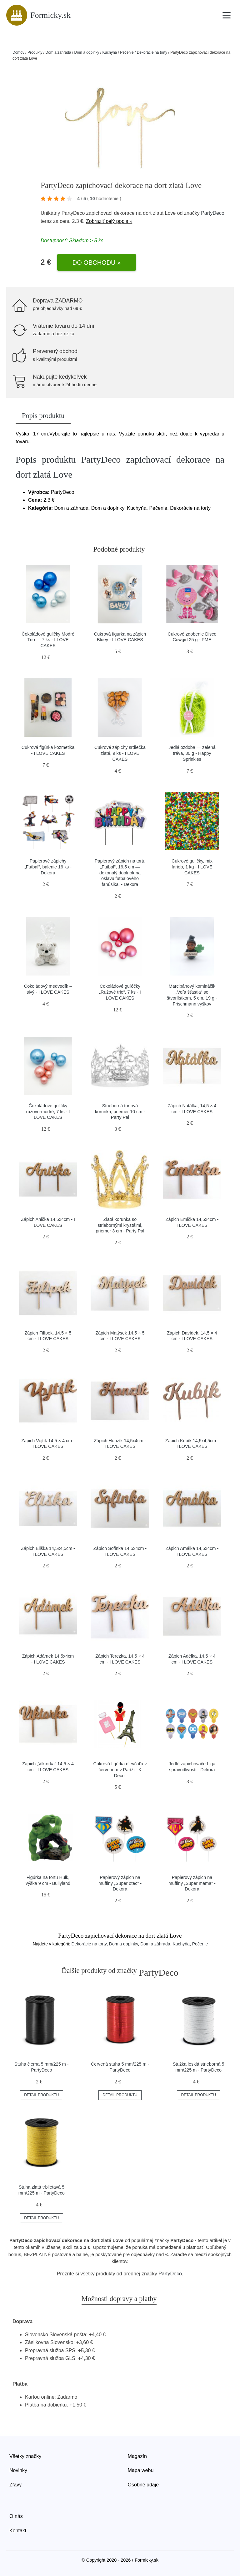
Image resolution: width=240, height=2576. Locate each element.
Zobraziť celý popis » (109, 221)
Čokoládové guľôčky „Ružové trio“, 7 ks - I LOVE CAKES (120, 992)
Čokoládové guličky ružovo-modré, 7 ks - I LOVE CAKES (48, 1111)
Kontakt (17, 2530)
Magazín (137, 2456)
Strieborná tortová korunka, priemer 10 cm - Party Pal (120, 1111)
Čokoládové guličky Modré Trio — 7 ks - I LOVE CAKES (48, 640)
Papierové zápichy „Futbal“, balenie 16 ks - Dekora (48, 866)
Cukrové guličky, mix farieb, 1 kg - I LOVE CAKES (192, 866)
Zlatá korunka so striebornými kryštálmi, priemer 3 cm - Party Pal (120, 1225)
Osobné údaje (143, 2484)
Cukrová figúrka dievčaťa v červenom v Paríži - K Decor (120, 1769)
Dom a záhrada (58, 52)
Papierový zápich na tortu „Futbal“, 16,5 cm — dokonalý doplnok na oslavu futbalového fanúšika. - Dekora (120, 872)
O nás (16, 2516)
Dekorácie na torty (152, 52)
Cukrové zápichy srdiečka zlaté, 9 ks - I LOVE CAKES (120, 753)
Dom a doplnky (86, 52)
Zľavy (15, 2484)
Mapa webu (141, 2470)
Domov (18, 52)
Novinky (18, 2470)
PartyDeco (212, 213)
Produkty (35, 52)
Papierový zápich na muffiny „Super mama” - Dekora (192, 1883)
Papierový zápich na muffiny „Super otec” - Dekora (120, 1883)
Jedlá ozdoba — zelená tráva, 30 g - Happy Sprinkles (191, 753)
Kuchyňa (109, 52)
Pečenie (126, 52)
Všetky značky (25, 2456)
